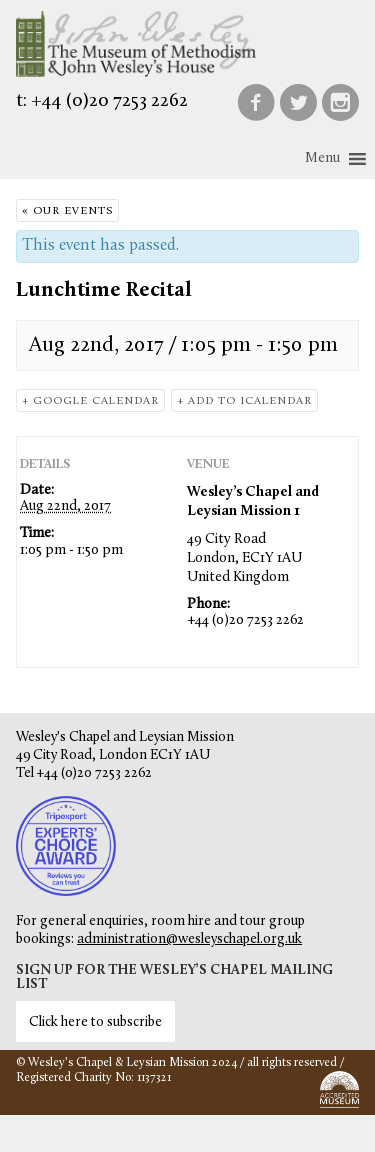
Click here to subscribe (95, 1022)
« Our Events (67, 211)
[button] (322, 159)
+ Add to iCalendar (244, 401)
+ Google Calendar (90, 401)
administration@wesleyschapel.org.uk (189, 939)
